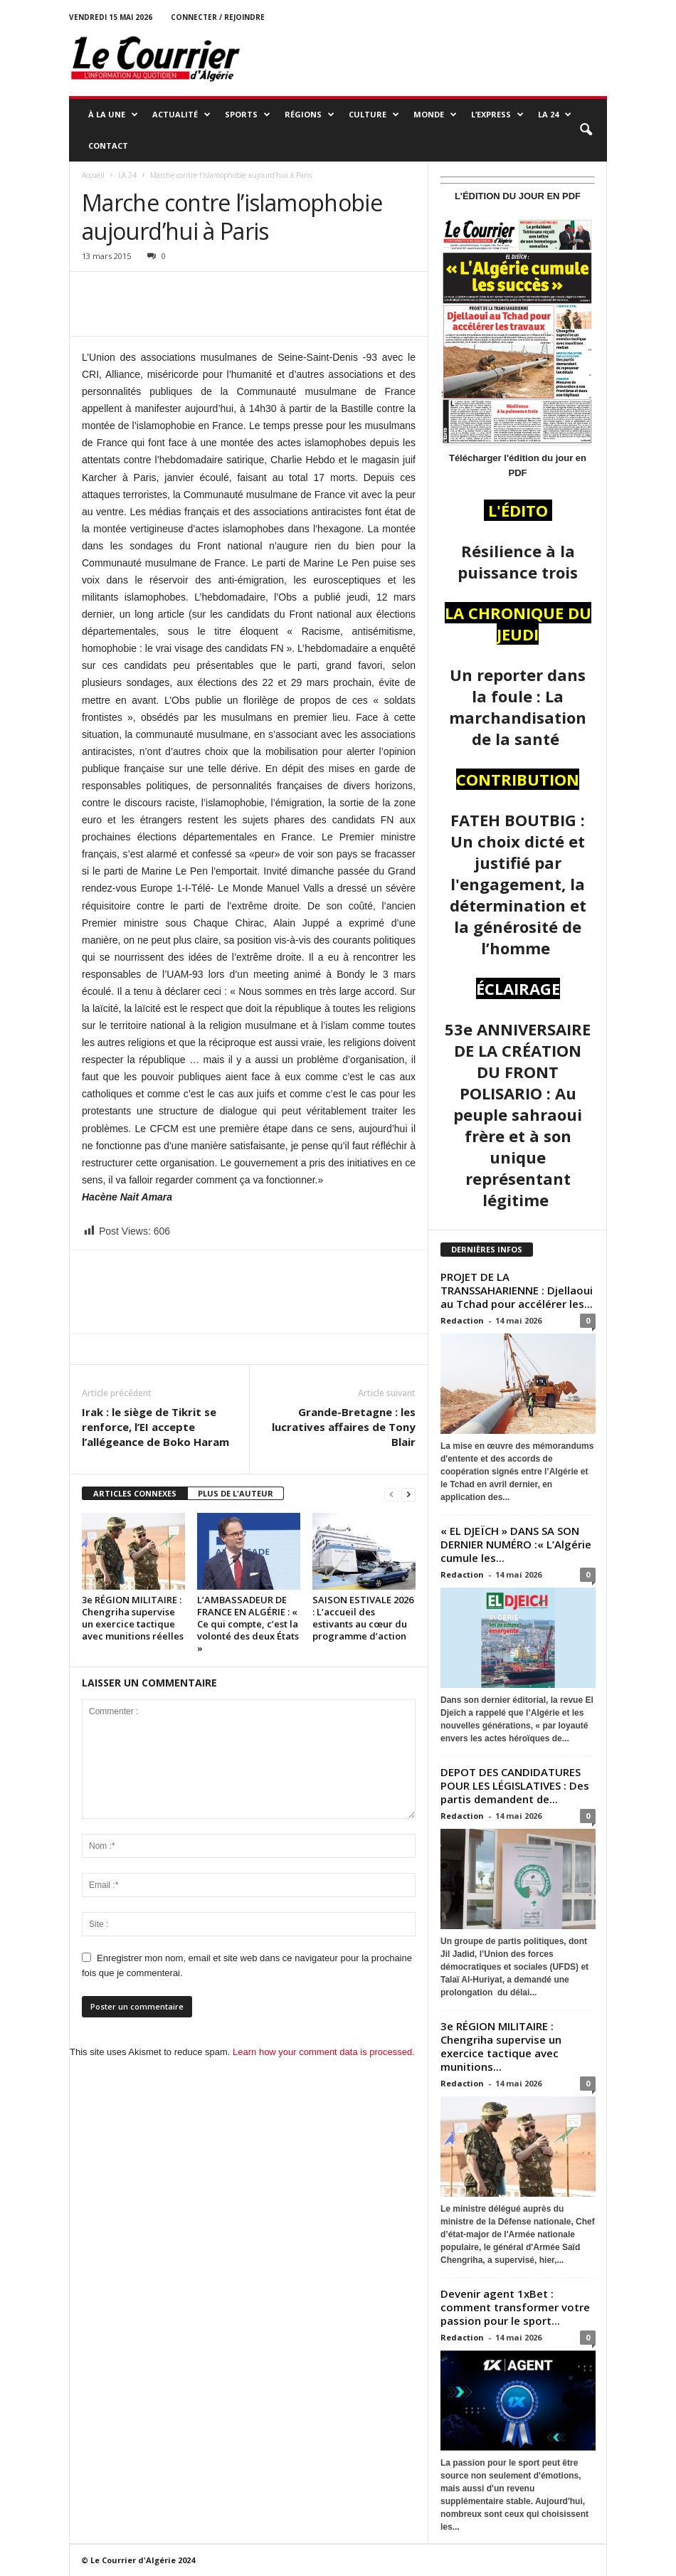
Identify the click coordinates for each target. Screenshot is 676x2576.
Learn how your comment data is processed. (324, 2052)
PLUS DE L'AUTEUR (235, 1493)
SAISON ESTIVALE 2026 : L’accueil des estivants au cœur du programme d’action (362, 1617)
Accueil (93, 175)
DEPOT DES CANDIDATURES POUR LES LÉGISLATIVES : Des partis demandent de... (514, 1785)
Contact (108, 145)
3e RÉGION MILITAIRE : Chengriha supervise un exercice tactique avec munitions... (500, 2046)
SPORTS (247, 114)
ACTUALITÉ (181, 114)
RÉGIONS (309, 114)
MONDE (435, 114)
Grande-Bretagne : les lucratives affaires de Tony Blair (344, 1427)
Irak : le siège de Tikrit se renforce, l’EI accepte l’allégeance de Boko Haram (155, 1427)
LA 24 (554, 114)
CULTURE (374, 114)
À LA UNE (113, 114)
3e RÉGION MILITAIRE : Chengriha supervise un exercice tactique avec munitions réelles (133, 1617)
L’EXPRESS (497, 114)
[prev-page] (391, 1494)
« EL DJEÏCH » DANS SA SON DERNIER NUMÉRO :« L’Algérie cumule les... (515, 1544)
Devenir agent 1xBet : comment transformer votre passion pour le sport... (515, 2307)
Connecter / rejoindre (218, 17)
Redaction (462, 1320)
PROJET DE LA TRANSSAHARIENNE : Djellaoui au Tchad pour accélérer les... (516, 1290)
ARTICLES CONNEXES (134, 1493)
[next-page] (408, 1494)
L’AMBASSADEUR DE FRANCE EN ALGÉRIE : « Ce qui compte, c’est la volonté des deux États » (248, 1623)
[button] (585, 130)
